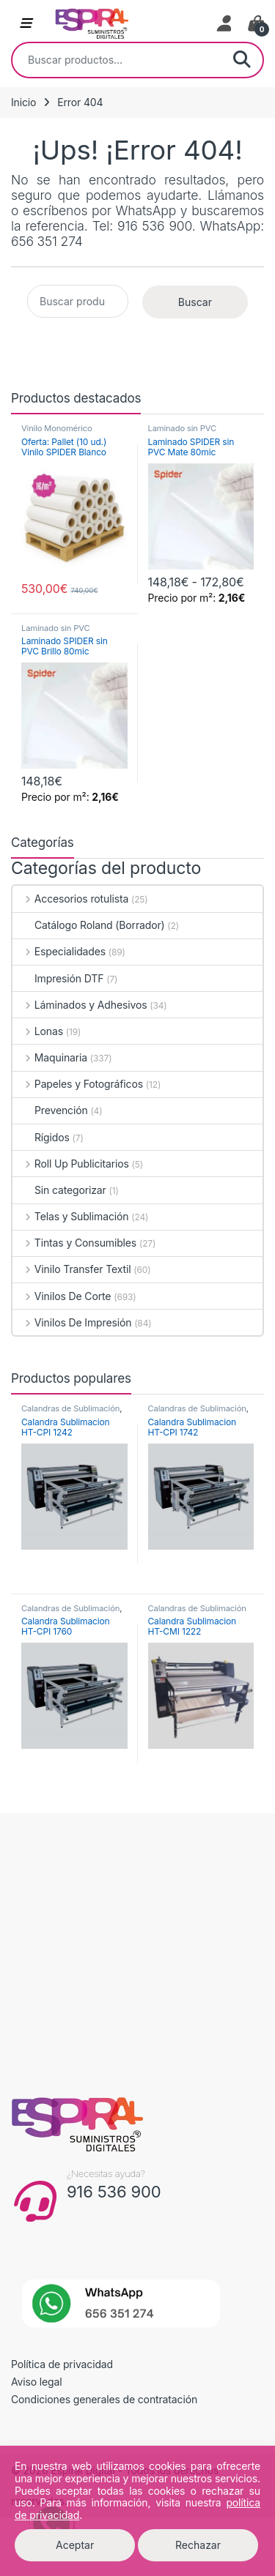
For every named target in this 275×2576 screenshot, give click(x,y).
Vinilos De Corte (61, 1296)
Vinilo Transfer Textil (71, 1269)
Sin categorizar (59, 1190)
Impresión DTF (57, 978)
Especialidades (59, 951)
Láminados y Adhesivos (79, 1004)
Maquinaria (49, 1057)
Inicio (23, 102)
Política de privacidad (62, 2364)
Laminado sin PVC (182, 428)
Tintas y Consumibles (74, 1242)
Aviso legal (36, 2381)
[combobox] (116, 60)
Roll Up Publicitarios (70, 1163)
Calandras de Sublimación (70, 1408)
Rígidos (41, 1137)
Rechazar (198, 2545)
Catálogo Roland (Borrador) (88, 925)
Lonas (37, 1031)
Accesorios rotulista (70, 898)
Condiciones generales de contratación (104, 2399)
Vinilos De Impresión (71, 1322)
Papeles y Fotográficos (77, 1084)
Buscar (242, 60)
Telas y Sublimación (70, 1216)
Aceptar (75, 2545)
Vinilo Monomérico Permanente (56, 432)
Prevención (50, 1110)
